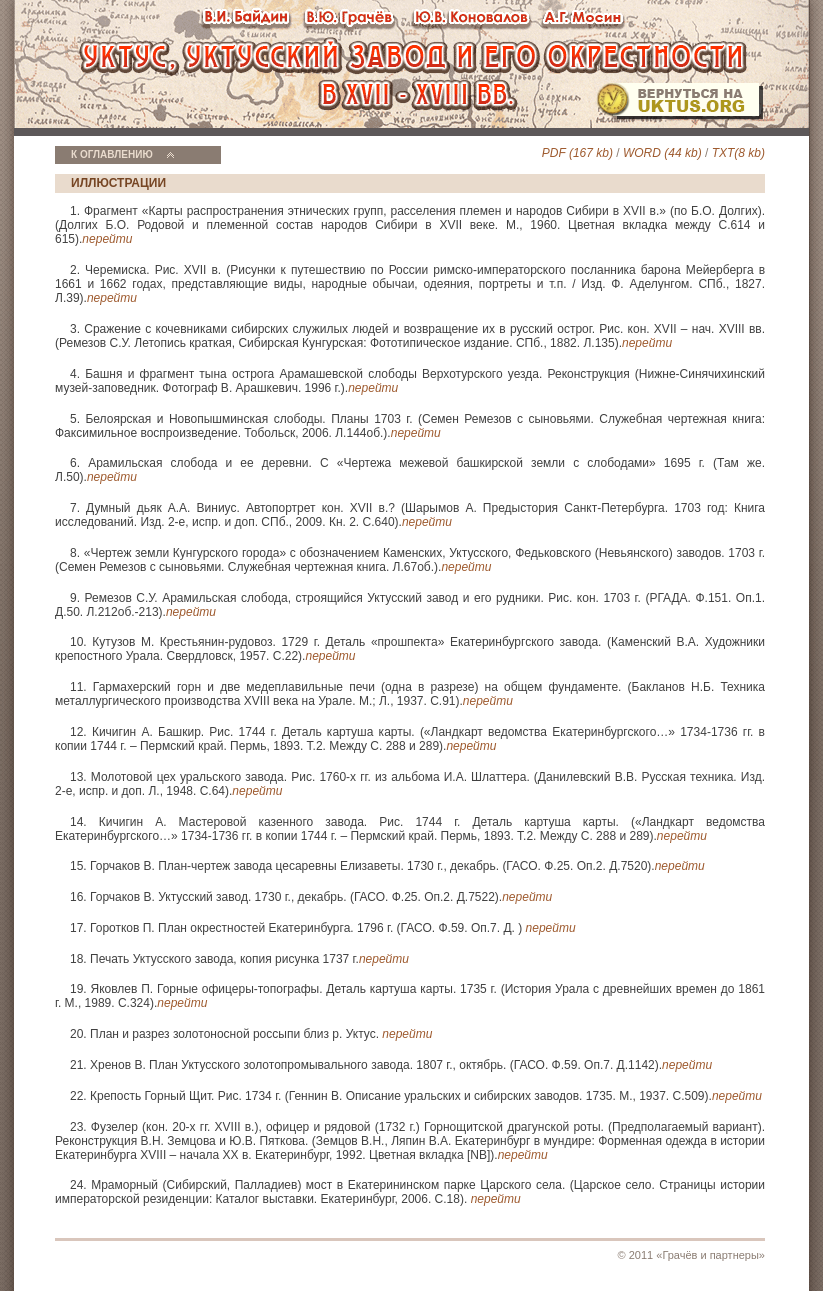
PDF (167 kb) (577, 153)
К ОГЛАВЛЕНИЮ (112, 154)
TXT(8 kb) (738, 153)
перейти (107, 239)
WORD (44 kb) (662, 153)
